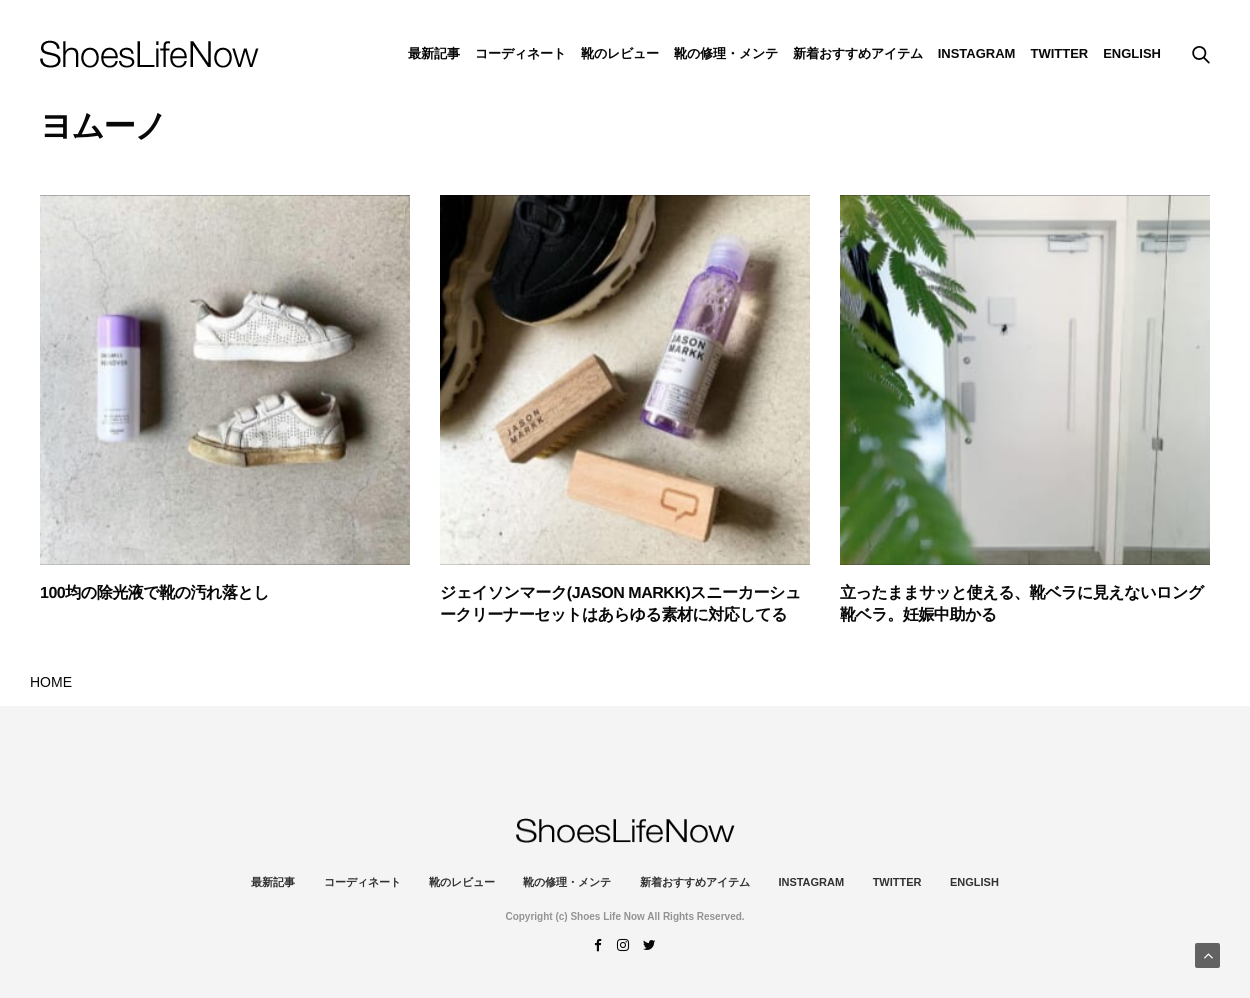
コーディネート (520, 53)
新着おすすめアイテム (858, 53)
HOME (51, 682)
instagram (977, 53)
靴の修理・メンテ (726, 53)
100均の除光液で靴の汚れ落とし (154, 593)
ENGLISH (1132, 53)
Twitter (1059, 53)
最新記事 (434, 53)
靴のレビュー (620, 53)
